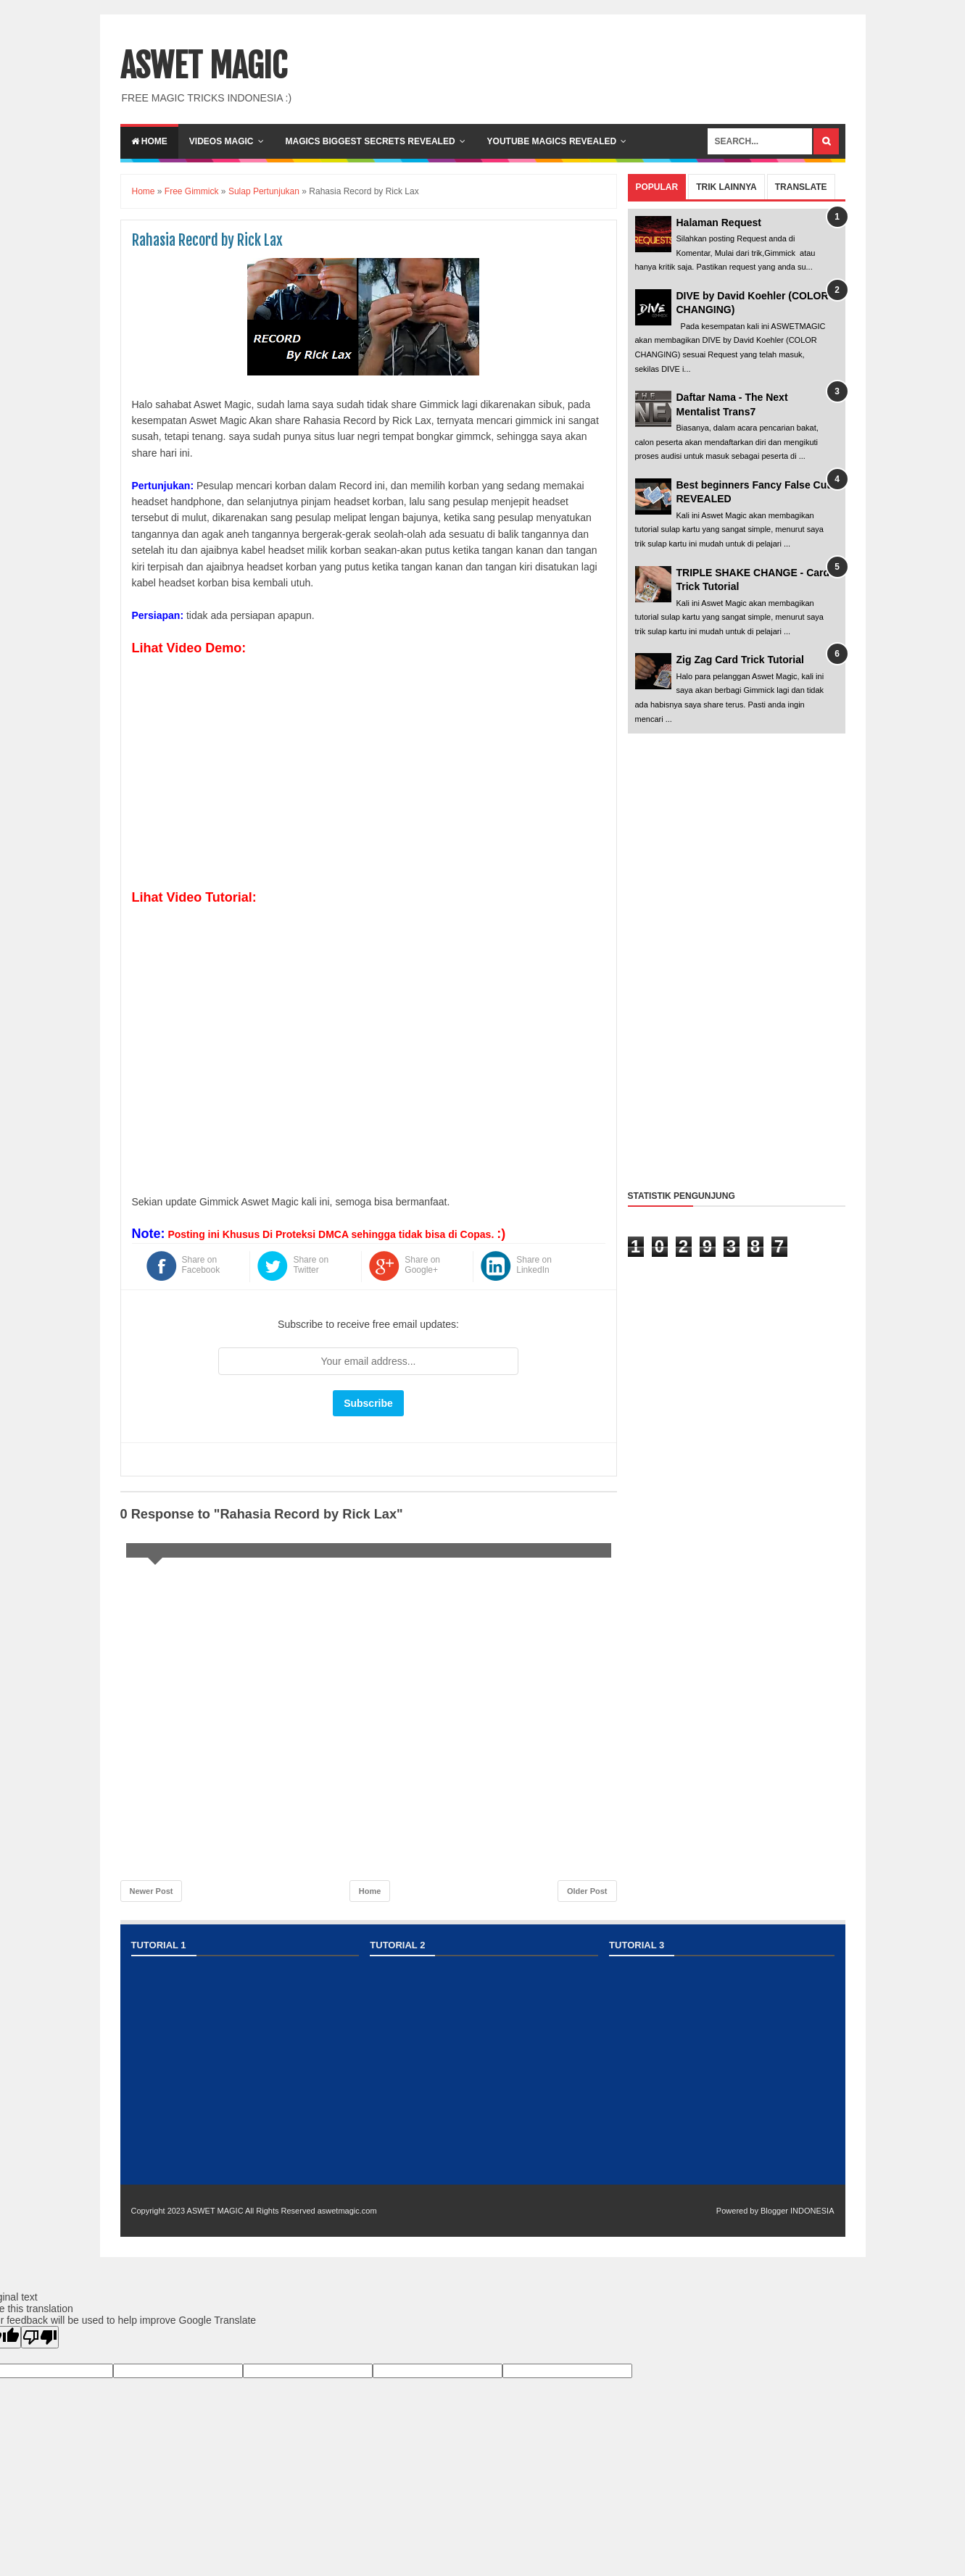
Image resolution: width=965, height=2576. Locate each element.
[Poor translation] (40, 2337)
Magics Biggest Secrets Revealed (370, 141)
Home (149, 141)
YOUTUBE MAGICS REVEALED (552, 141)
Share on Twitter (310, 1265)
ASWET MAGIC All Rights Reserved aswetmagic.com (282, 2210)
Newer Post (151, 1891)
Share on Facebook (201, 1265)
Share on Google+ (422, 1265)
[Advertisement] (736, 958)
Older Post (587, 1891)
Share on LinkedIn (534, 1265)
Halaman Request (718, 222)
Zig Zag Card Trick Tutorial (740, 659)
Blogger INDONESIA (797, 2210)
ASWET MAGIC (203, 66)
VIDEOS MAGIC (221, 141)
